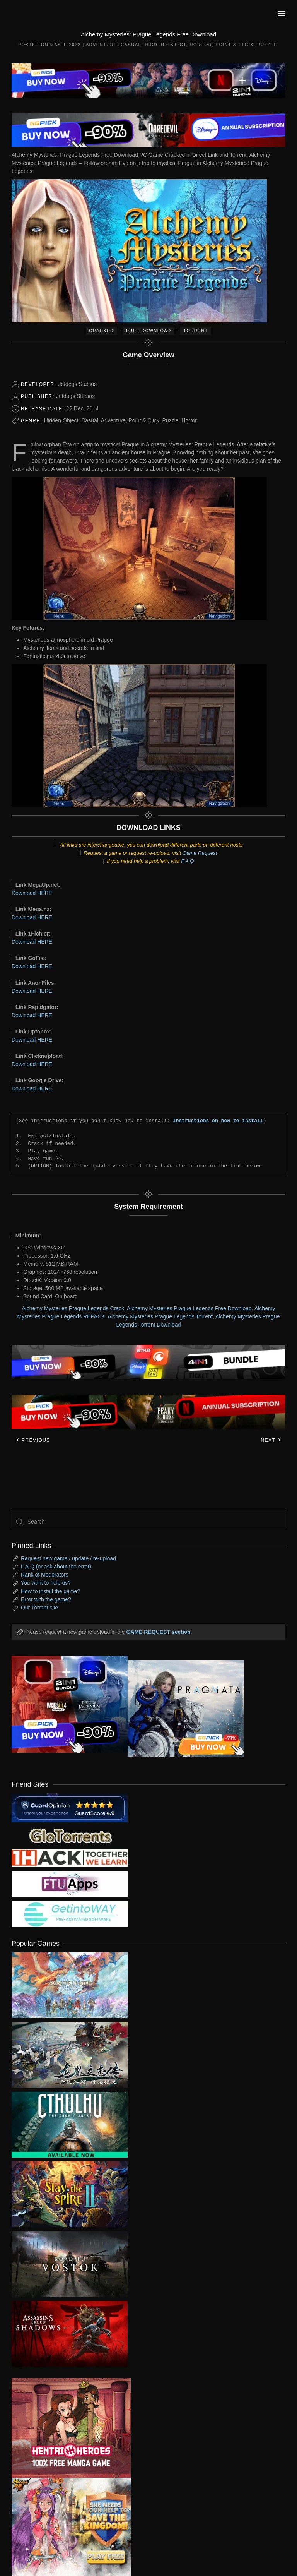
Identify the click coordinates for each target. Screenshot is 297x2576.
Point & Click (234, 44)
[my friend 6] (70, 1883)
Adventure (101, 44)
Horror (200, 44)
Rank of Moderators (44, 1575)
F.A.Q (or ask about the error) (56, 1566)
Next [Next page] (271, 1440)
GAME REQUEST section (158, 1632)
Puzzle (267, 44)
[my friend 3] (70, 1857)
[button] (281, 13)
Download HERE (32, 893)
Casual (131, 44)
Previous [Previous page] (33, 1440)
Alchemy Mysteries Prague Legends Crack (73, 1308)
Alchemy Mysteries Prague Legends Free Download (189, 1308)
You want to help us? (46, 1583)
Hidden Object (165, 44)
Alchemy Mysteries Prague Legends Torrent (160, 1316)
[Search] (148, 1521)
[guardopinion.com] (70, 1807)
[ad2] (65, 2428)
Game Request (200, 853)
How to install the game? (50, 1591)
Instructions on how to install (218, 1120)
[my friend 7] (70, 1914)
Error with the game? (46, 1599)
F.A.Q (187, 861)
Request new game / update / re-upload (68, 1558)
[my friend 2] (70, 1835)
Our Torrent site (39, 1607)
